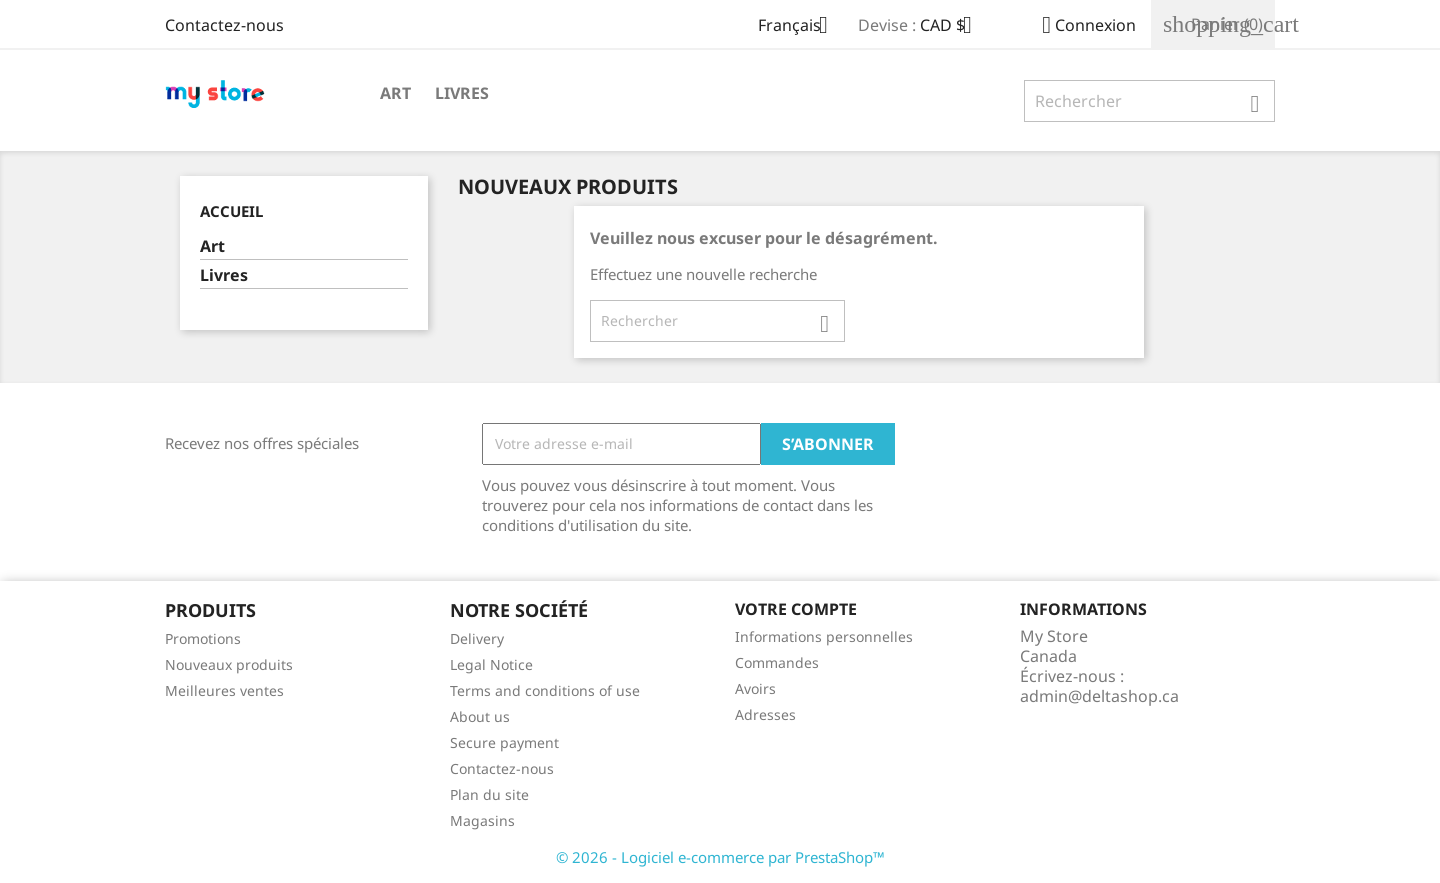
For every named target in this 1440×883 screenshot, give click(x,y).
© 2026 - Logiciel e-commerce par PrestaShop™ (720, 857)
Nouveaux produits (229, 664)
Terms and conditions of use (545, 690)
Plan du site (489, 794)
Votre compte (796, 609)
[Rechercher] (1149, 101)
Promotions (203, 638)
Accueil (231, 211)
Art (395, 93)
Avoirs (755, 688)
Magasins (482, 820)
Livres (462, 93)
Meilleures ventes (224, 690)
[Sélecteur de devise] (953, 27)
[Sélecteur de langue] (800, 27)
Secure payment (504, 742)
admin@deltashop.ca (1099, 696)
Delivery (477, 638)
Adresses (765, 714)
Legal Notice (491, 664)
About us (480, 716)
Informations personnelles (824, 636)
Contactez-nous (224, 25)
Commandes (777, 662)
